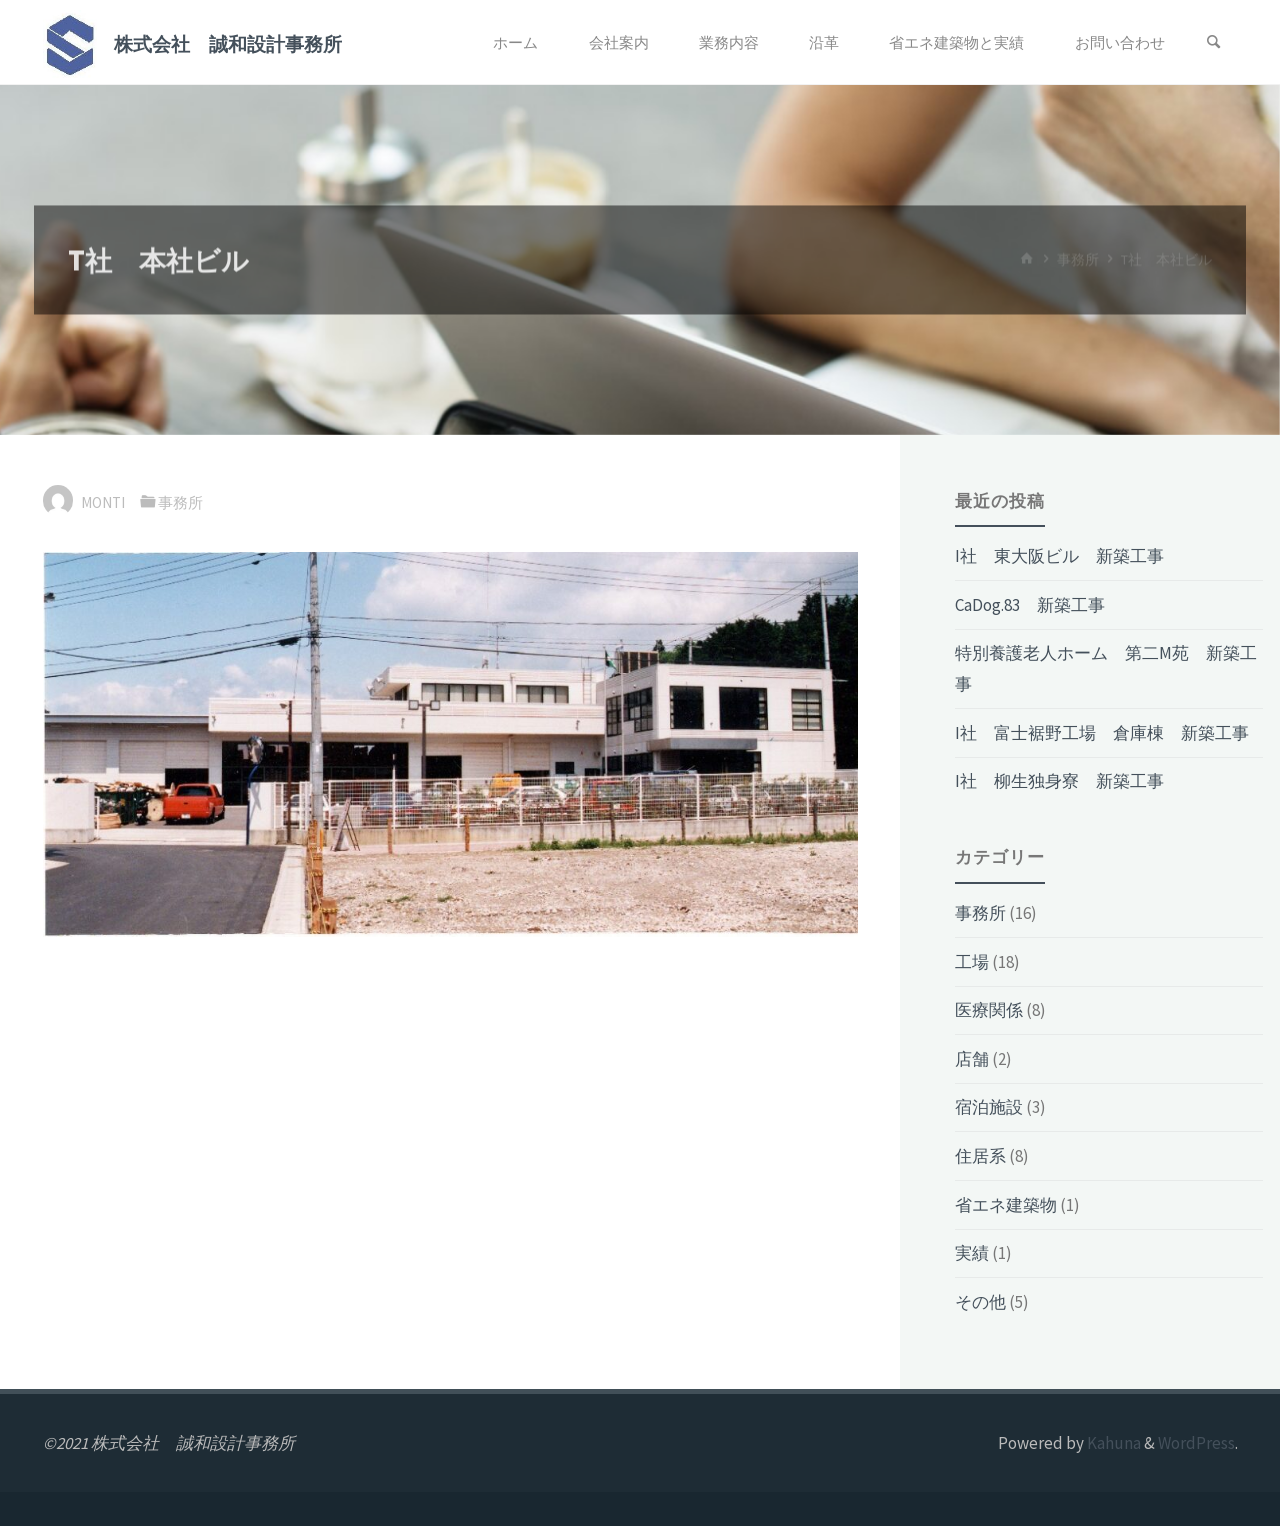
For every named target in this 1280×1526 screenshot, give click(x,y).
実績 (972, 1253)
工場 (972, 962)
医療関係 (989, 1010)
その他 (980, 1302)
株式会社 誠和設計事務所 (228, 43)
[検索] (1214, 42)
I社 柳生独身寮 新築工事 (1059, 781)
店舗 (972, 1059)
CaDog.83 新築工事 (1030, 605)
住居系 (980, 1156)
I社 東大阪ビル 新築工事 (1059, 556)
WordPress (1196, 1443)
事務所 (180, 502)
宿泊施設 (989, 1107)
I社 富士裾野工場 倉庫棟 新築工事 (1102, 733)
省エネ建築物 (1006, 1205)
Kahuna (1112, 1443)
